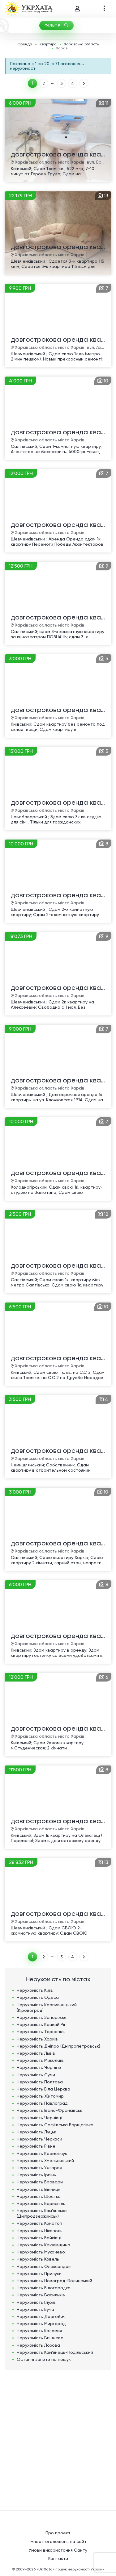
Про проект (58, 2532)
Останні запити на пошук (44, 2359)
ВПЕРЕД (83, 83)
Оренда (24, 44)
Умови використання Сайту (58, 2550)
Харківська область (81, 44)
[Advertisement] (58, 2437)
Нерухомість (35, 1990)
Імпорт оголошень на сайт (58, 2541)
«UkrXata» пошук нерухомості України (71, 2569)
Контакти (58, 2558)
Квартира (48, 44)
